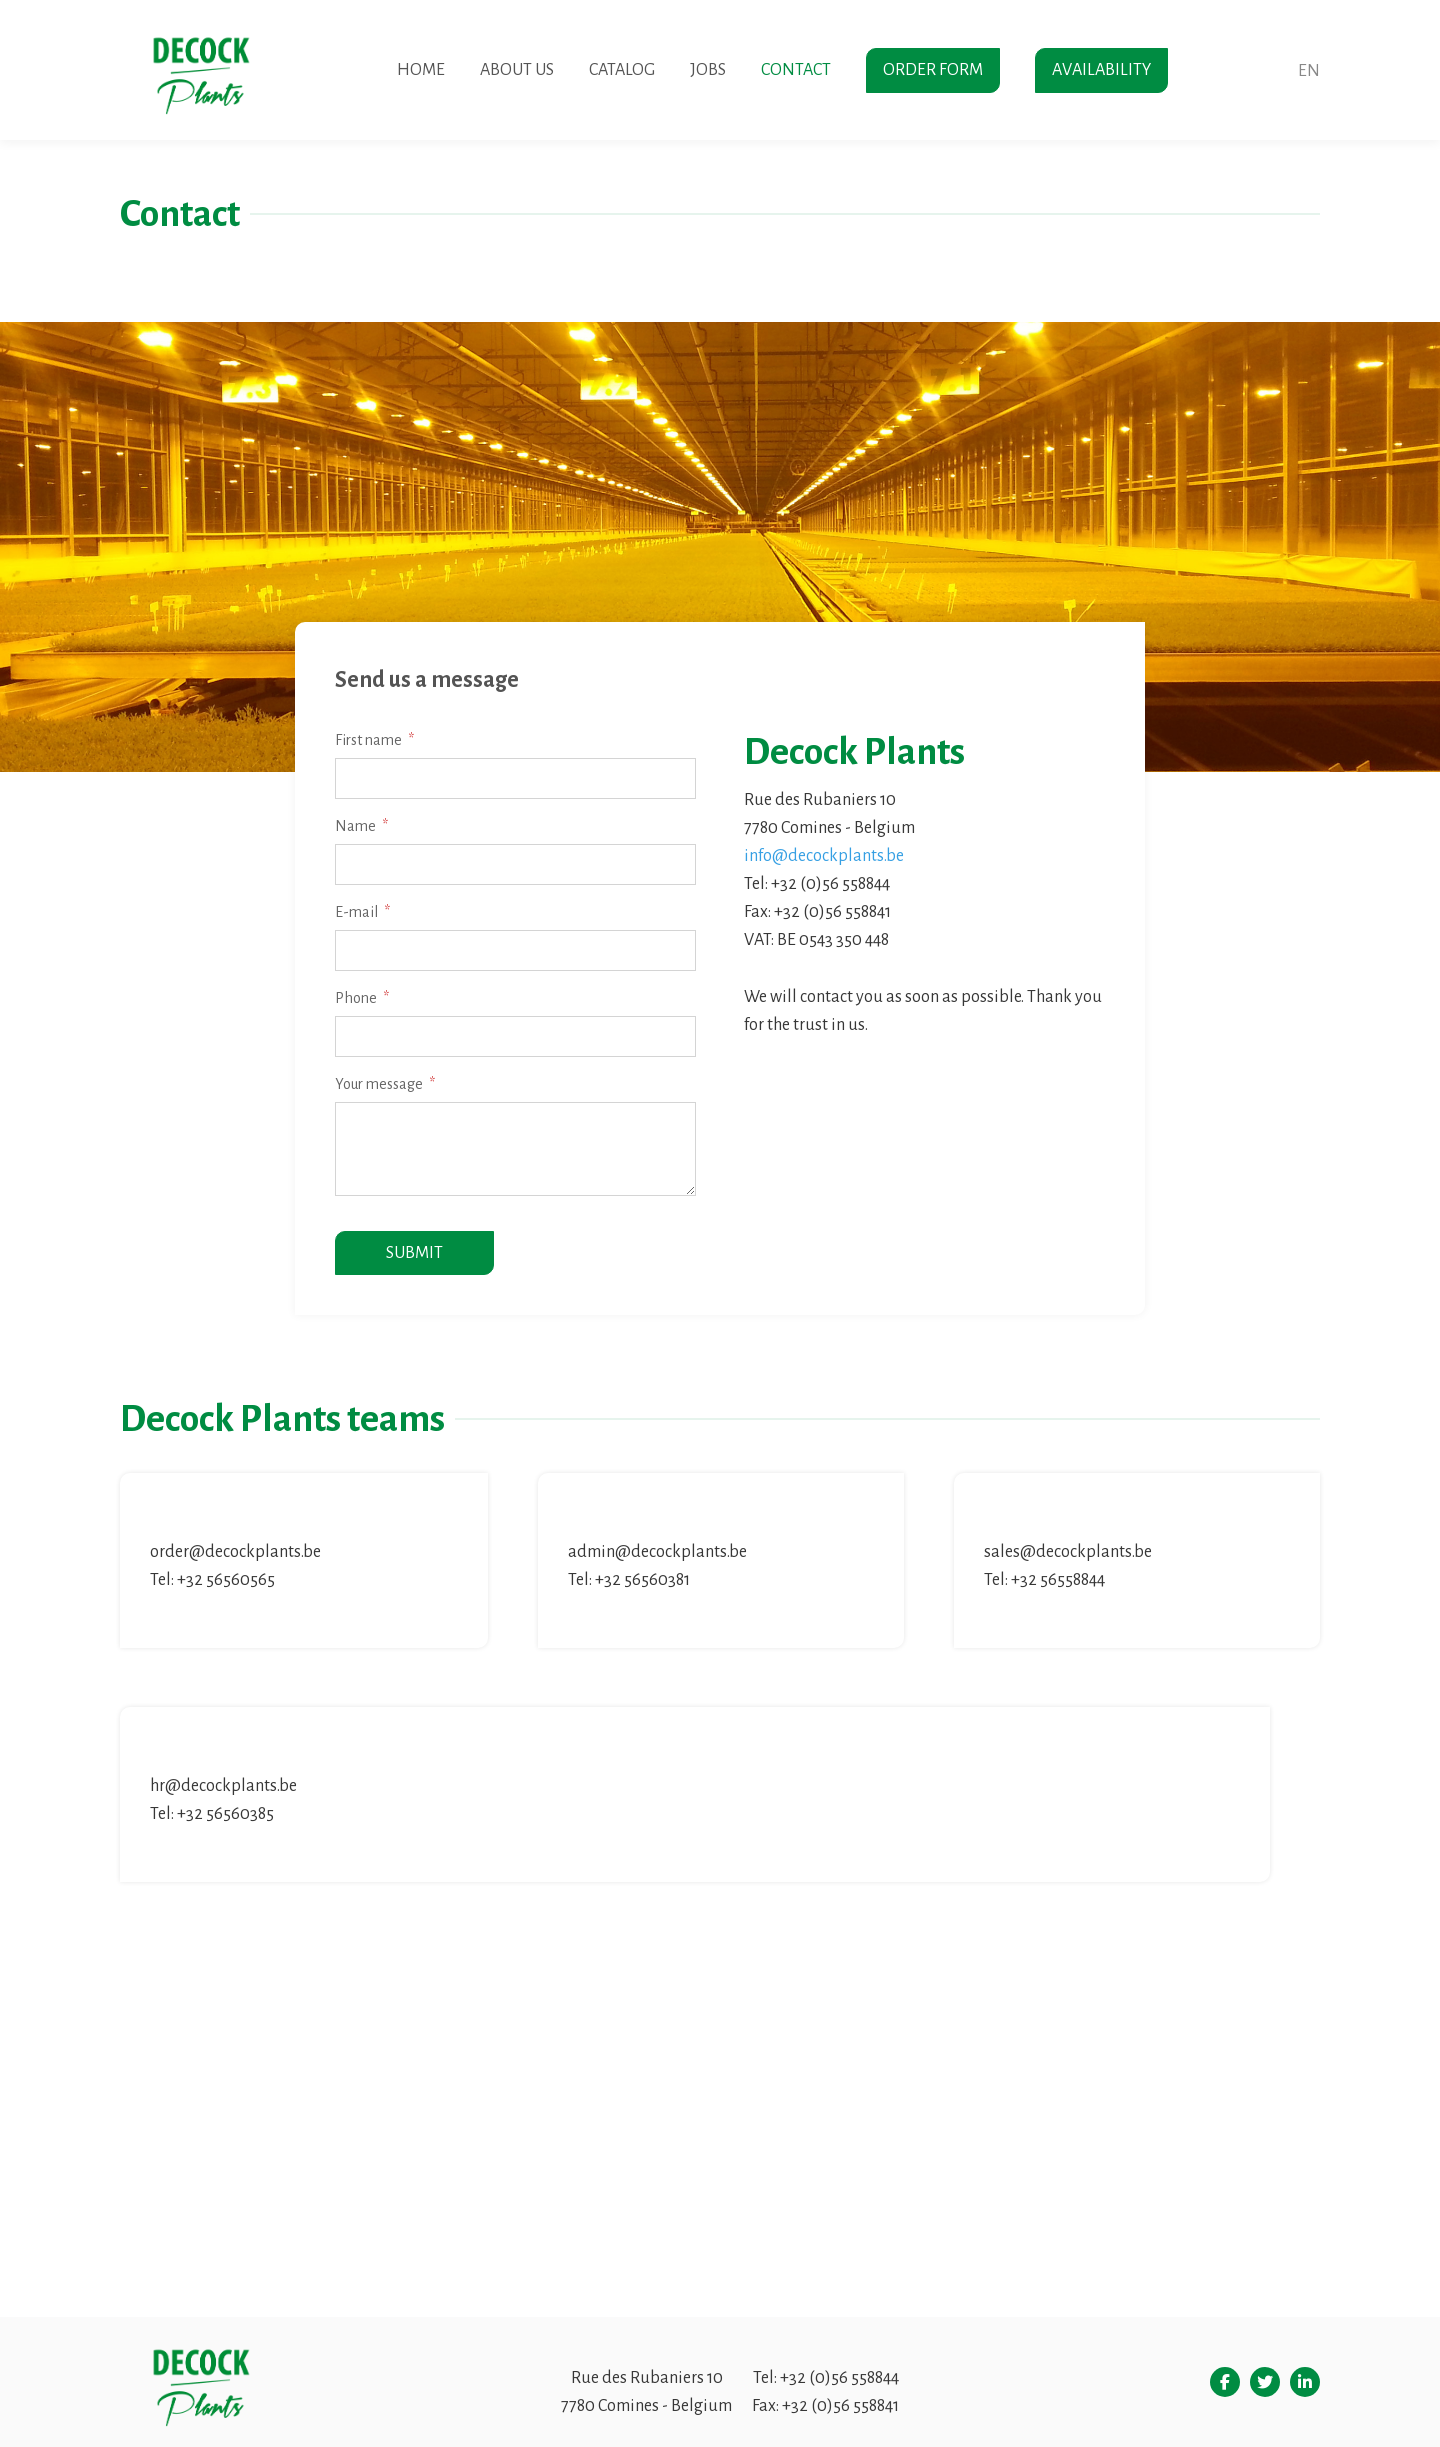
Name (355, 826)
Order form (933, 70)
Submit (414, 1253)
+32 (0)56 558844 (839, 2378)
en (1309, 71)
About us (517, 70)
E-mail (356, 912)
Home (421, 70)
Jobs (708, 70)
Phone (356, 998)
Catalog (622, 70)
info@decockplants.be (824, 856)
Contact (796, 70)
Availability (1101, 70)
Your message (379, 1084)
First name (368, 740)
